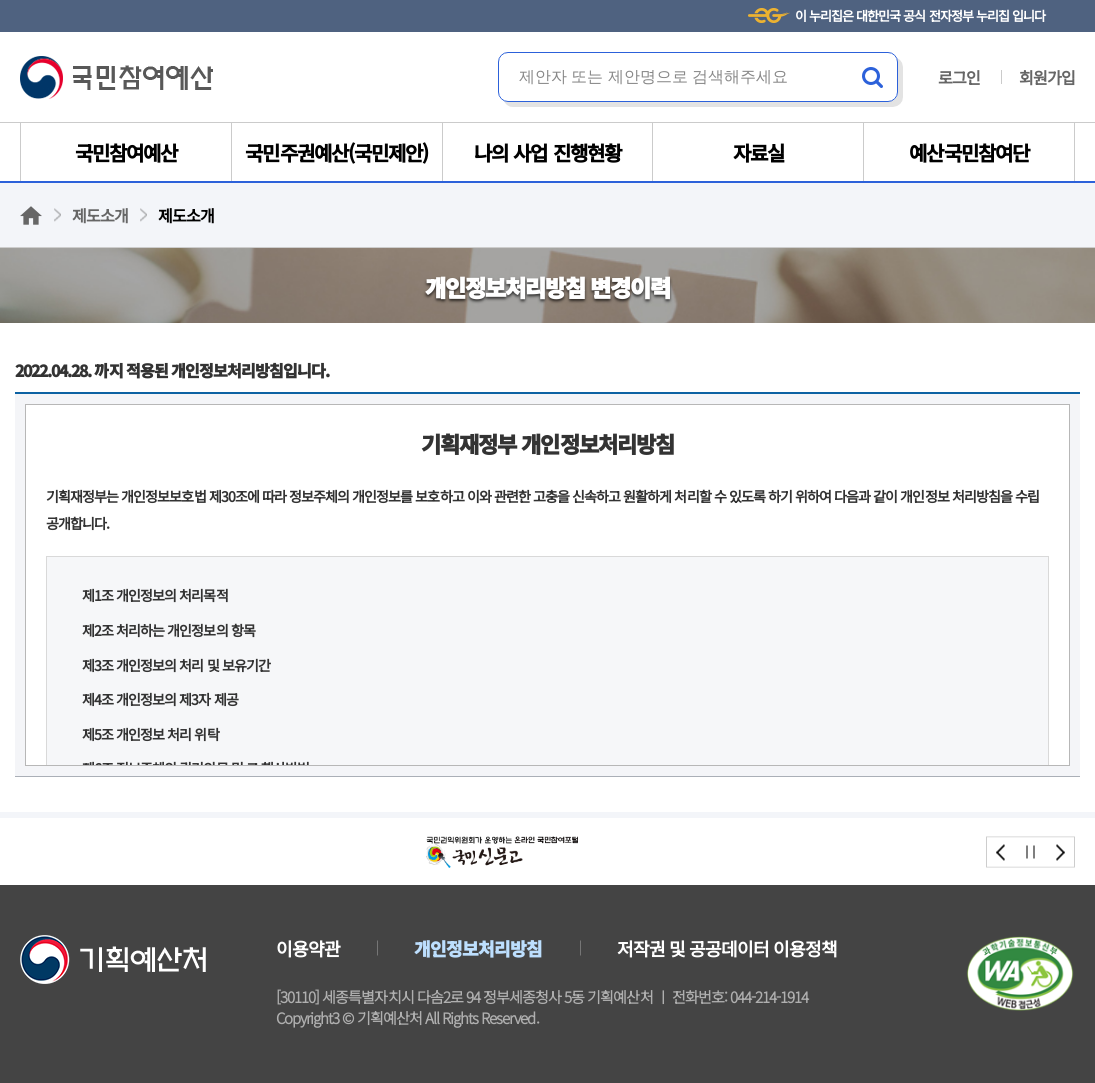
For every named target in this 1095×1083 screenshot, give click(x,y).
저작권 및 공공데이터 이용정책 (727, 948)
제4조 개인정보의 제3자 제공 (160, 699)
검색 (873, 77)
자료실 (758, 152)
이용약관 (308, 948)
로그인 (959, 77)
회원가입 (1047, 77)
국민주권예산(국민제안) (336, 152)
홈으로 (31, 215)
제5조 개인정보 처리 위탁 (150, 734)
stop (1030, 851)
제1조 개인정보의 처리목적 (155, 595)
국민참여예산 (116, 77)
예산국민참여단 (968, 152)
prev (1001, 851)
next (1059, 851)
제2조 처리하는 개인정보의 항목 (168, 630)
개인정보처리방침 (478, 948)
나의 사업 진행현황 (547, 152)
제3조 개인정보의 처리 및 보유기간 (176, 665)
